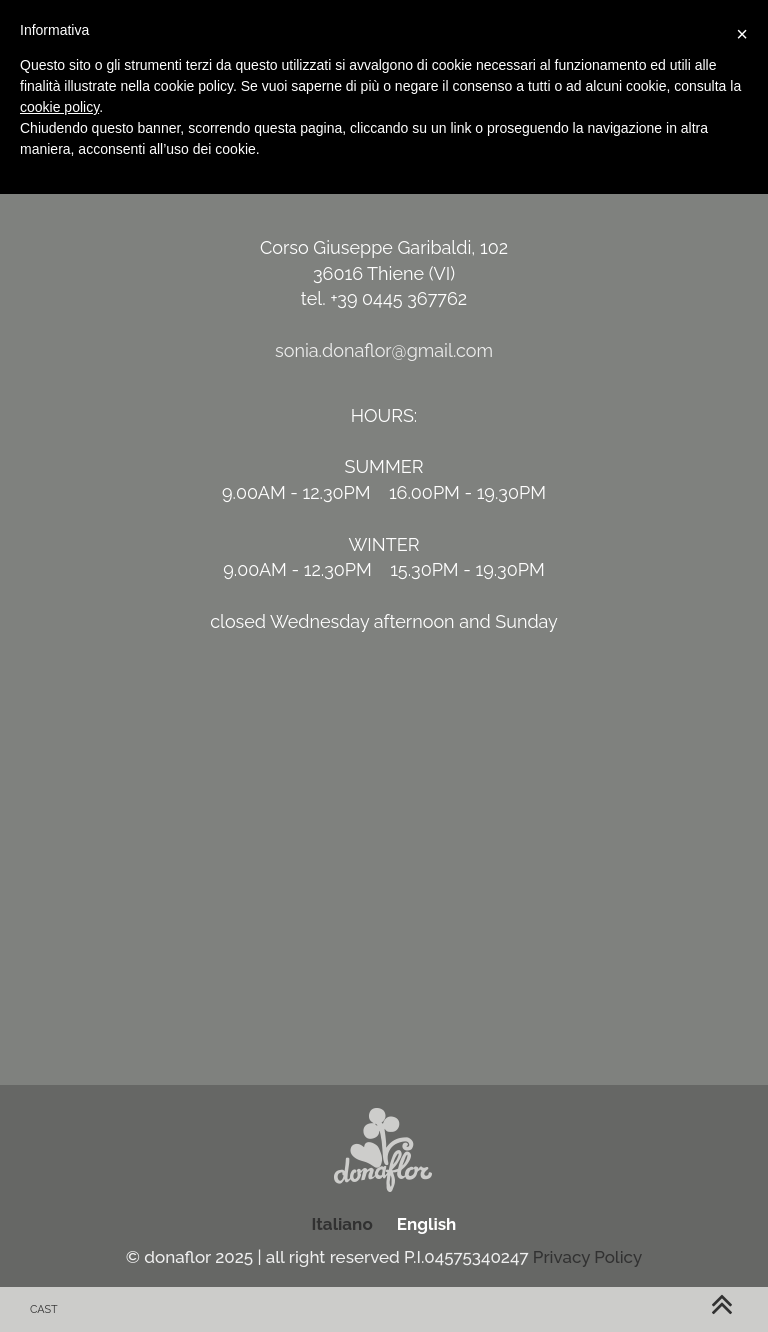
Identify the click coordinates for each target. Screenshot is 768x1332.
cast (44, 1309)
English (427, 1224)
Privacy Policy (587, 1257)
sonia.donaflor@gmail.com (384, 350)
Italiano (342, 1224)
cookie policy (59, 107)
